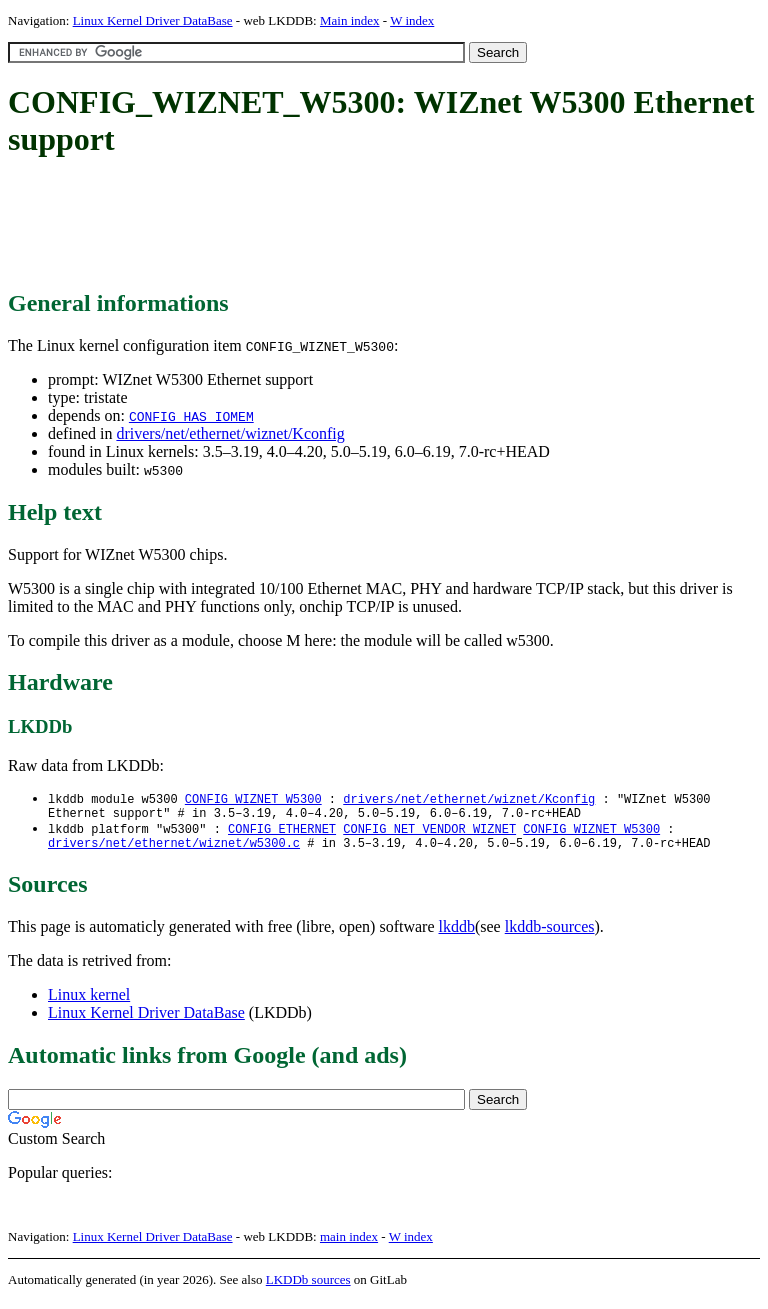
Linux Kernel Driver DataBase (153, 20)
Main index (350, 20)
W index (412, 20)
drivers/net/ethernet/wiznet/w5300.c (174, 850)
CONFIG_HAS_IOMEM (191, 416)
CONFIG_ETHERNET (282, 833)
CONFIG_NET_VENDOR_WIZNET (429, 833)
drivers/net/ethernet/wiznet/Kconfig (230, 433)
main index (349, 1244)
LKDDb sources (308, 1287)
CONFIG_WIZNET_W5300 (253, 799)
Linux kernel (89, 1002)
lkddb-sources (550, 934)
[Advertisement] (372, 225)
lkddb (457, 934)
